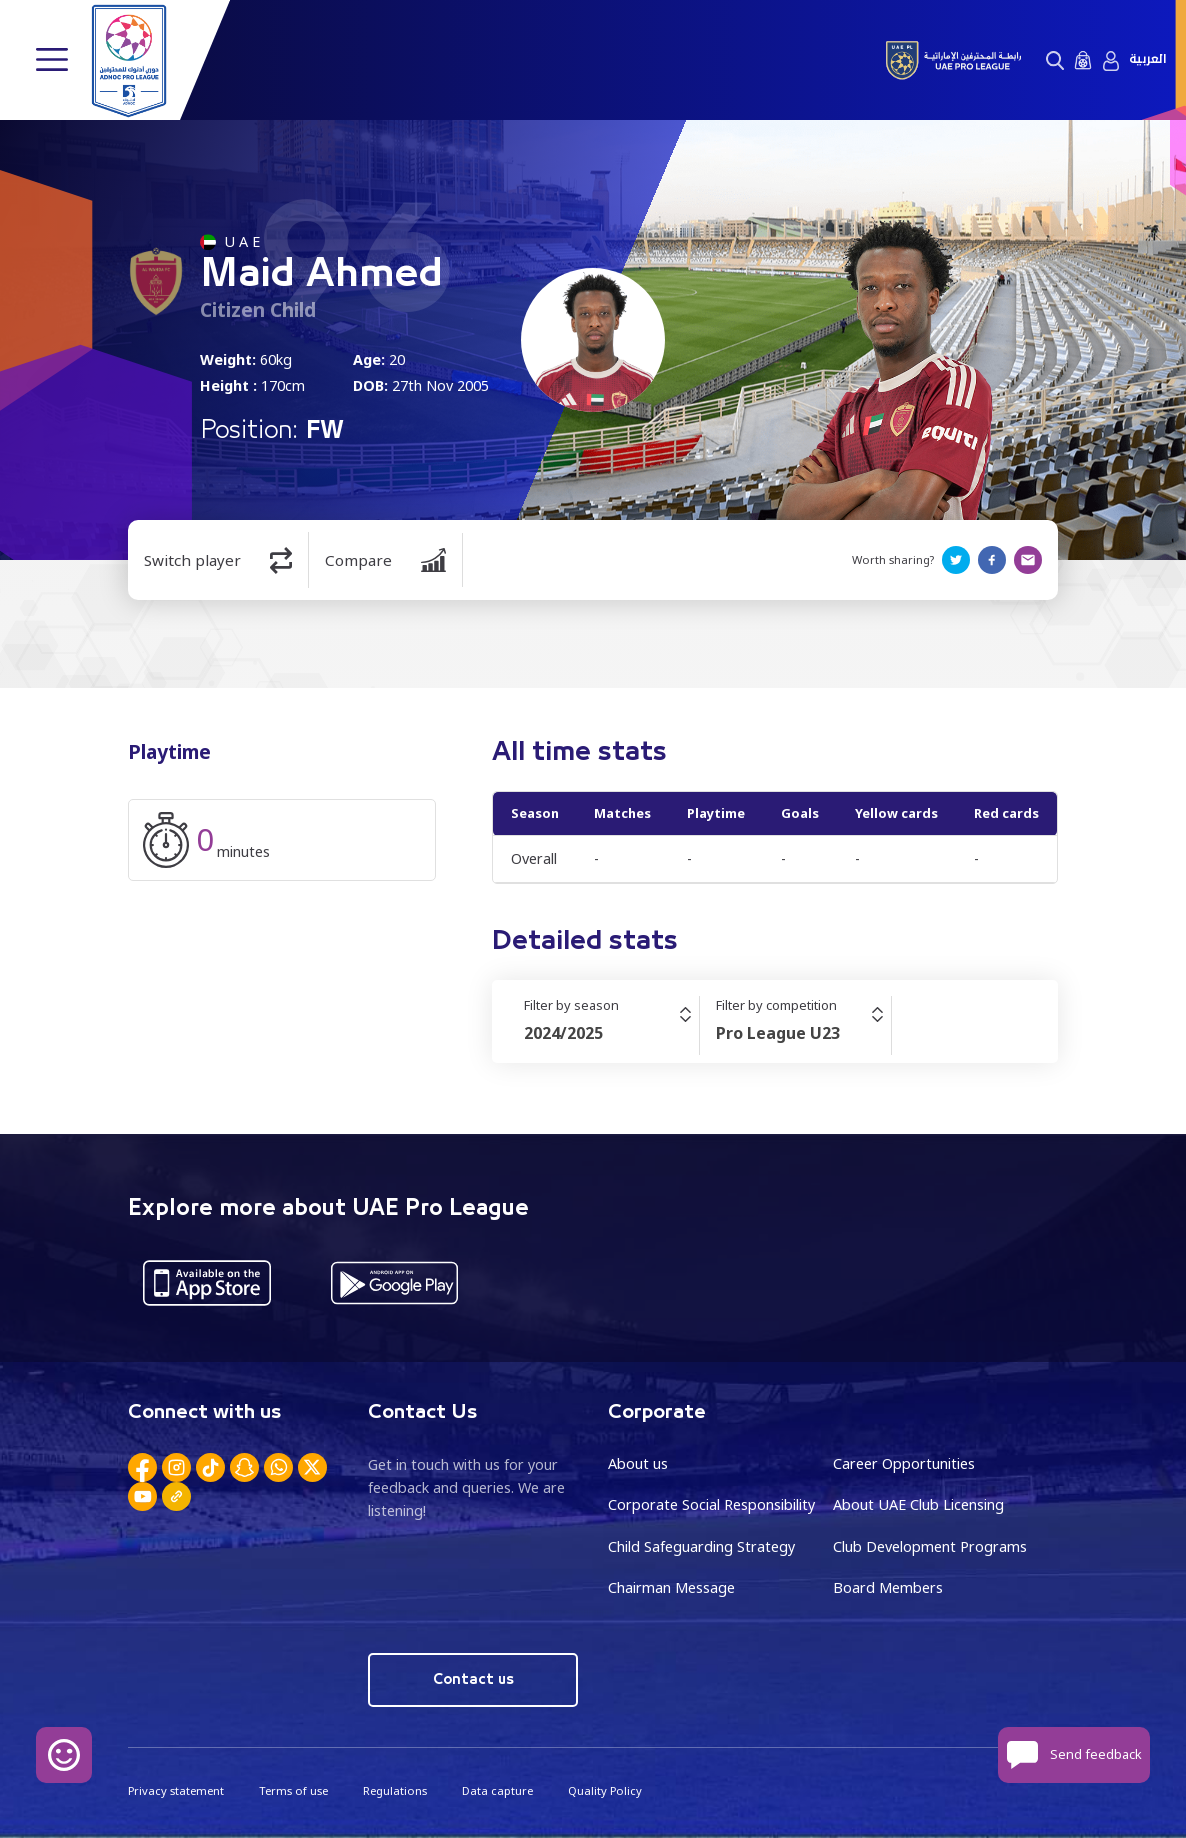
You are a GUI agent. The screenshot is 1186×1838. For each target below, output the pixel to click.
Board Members (888, 1587)
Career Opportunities (904, 1463)
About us (638, 1463)
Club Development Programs (930, 1546)
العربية (1147, 59)
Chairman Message (671, 1587)
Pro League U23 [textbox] (778, 1033)
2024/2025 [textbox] (563, 1033)
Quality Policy (605, 1790)
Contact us (473, 1679)
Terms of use (293, 1790)
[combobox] (611, 1033)
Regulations (395, 1790)
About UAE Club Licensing (918, 1504)
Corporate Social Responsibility (711, 1504)
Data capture (497, 1790)
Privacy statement (176, 1790)
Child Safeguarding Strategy (701, 1546)
